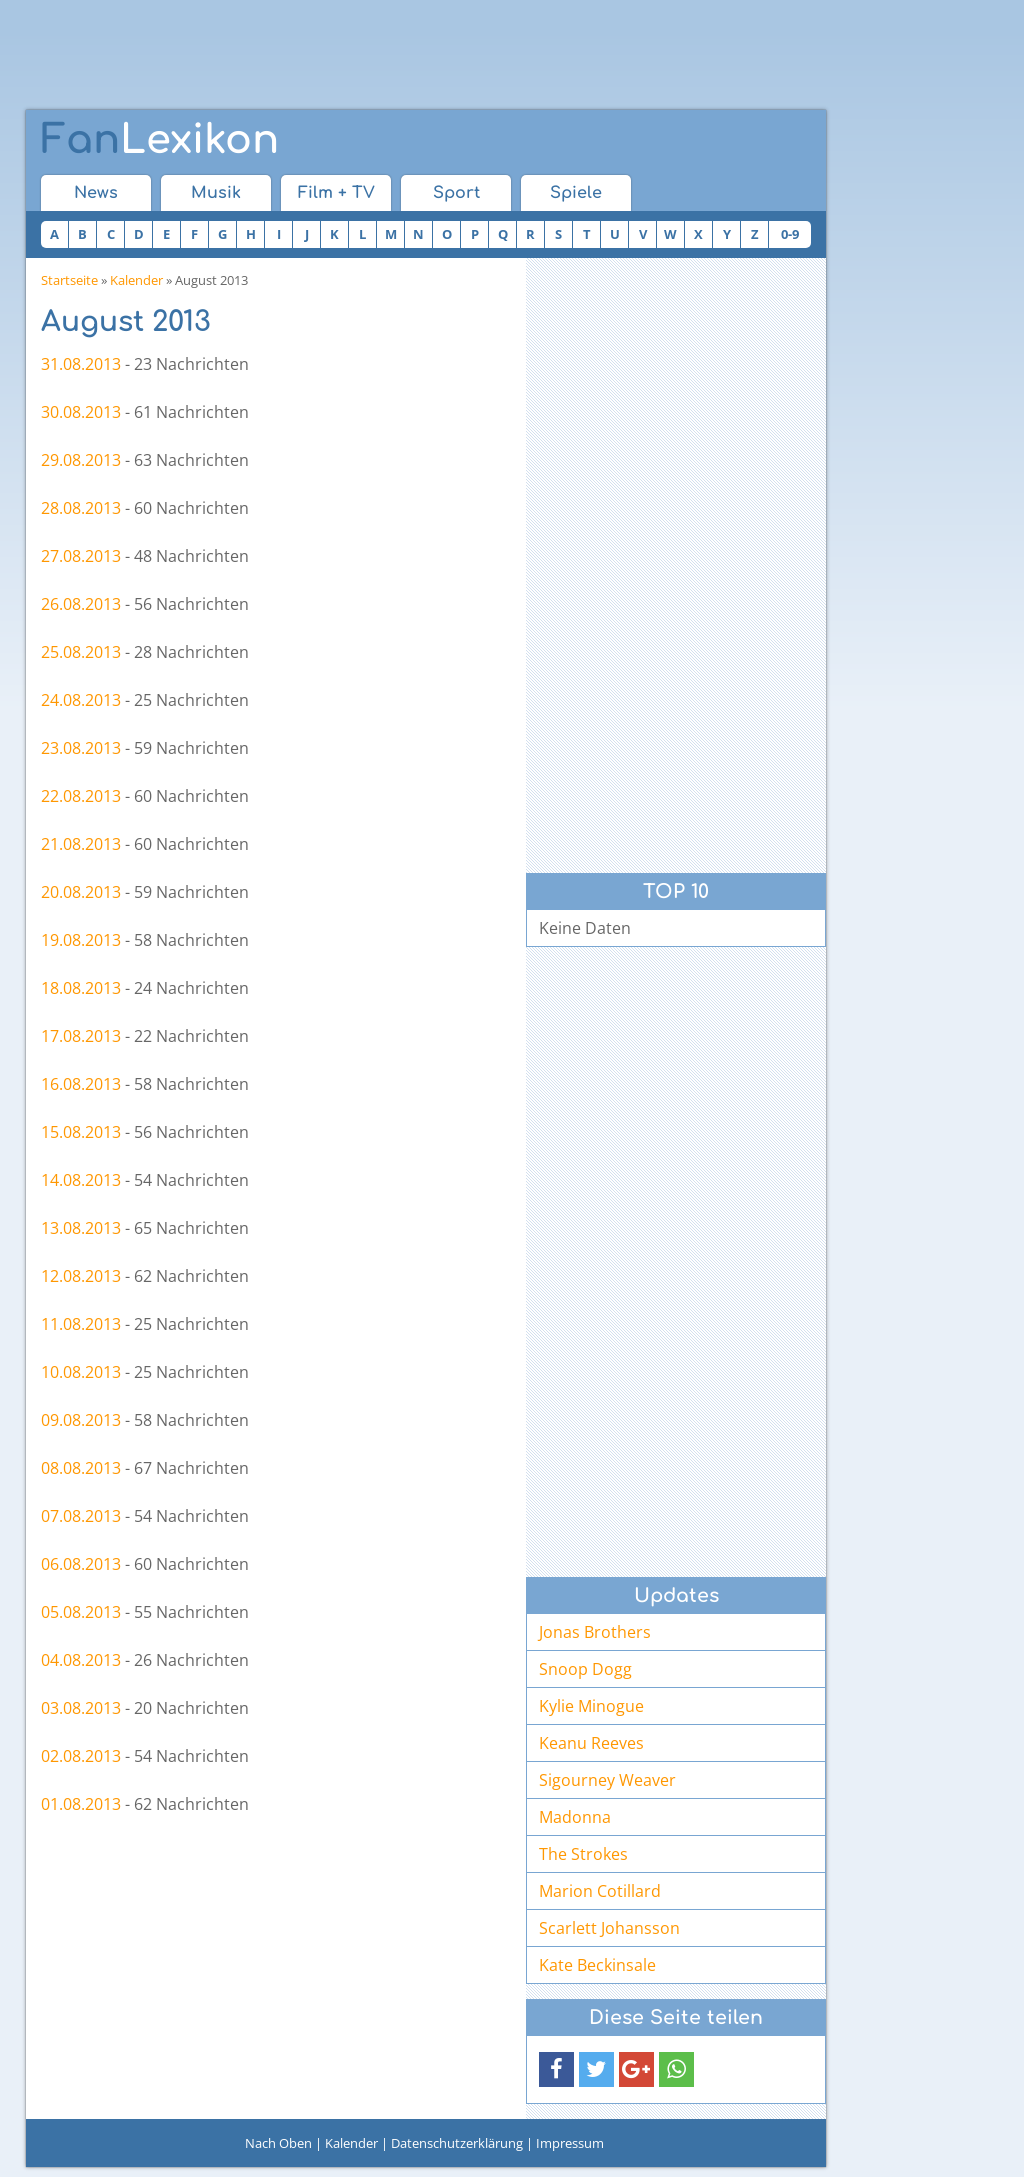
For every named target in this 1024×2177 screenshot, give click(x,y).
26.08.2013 (81, 604)
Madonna (575, 1817)
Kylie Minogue (591, 1706)
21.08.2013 (81, 844)
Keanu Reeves (591, 1743)
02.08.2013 (81, 1756)
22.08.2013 (81, 796)
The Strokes (583, 1854)
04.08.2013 (81, 1660)
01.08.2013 (81, 1804)
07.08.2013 (81, 1516)
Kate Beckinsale (597, 1965)
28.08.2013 (81, 508)
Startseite (69, 280)
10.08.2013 (81, 1372)
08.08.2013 (81, 1468)
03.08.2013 (81, 1708)
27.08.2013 (81, 556)
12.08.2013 (81, 1276)
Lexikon (160, 140)
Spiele (576, 193)
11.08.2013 (81, 1324)
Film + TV (336, 193)
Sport (456, 193)
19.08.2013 (81, 940)
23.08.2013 (81, 748)
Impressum (570, 2143)
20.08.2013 (81, 892)
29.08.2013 (81, 460)
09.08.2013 (81, 1420)
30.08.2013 (81, 412)
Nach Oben (278, 2143)
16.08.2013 (81, 1084)
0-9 (790, 234)
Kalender (136, 280)
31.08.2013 (81, 364)
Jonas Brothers (595, 1632)
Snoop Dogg (585, 1669)
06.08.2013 (81, 1564)
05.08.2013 (81, 1612)
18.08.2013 (81, 988)
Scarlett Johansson (609, 1928)
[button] (556, 2069)
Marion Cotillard (600, 1891)
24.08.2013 (81, 700)
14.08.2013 (81, 1180)
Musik (216, 193)
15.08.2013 (81, 1132)
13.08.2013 (81, 1228)
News (96, 193)
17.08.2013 (81, 1036)
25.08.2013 (81, 652)
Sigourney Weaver (607, 1780)
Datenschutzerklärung (457, 2143)
